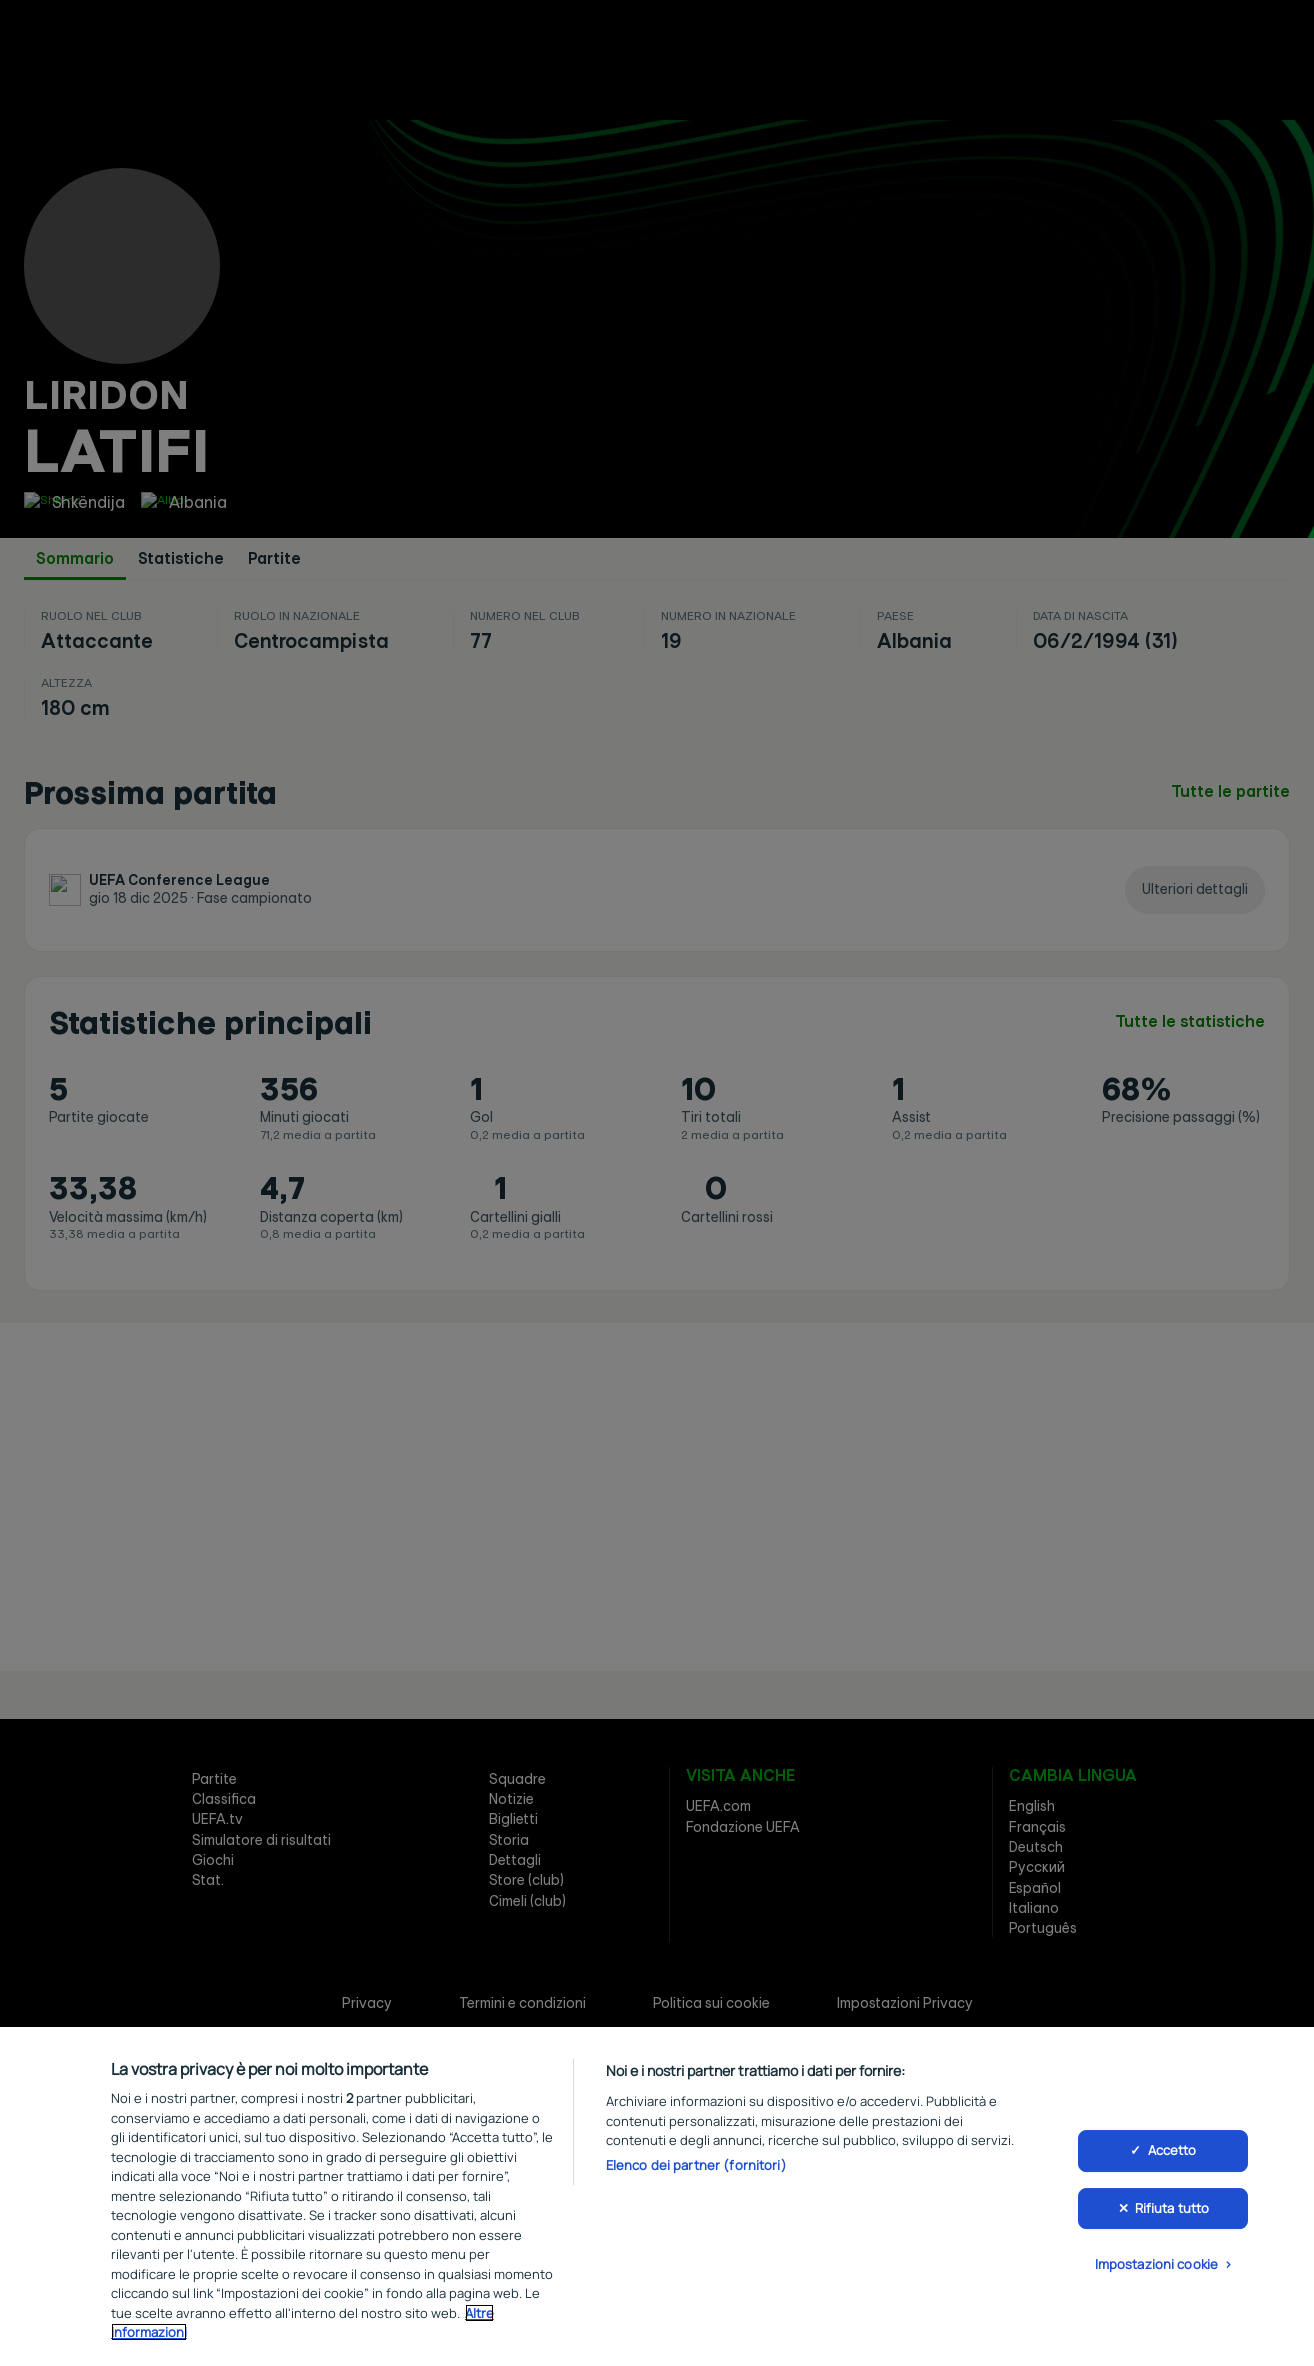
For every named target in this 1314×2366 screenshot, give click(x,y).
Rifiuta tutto (1172, 2212)
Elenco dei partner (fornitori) (696, 2169)
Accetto (1172, 2155)
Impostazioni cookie (1156, 2269)
